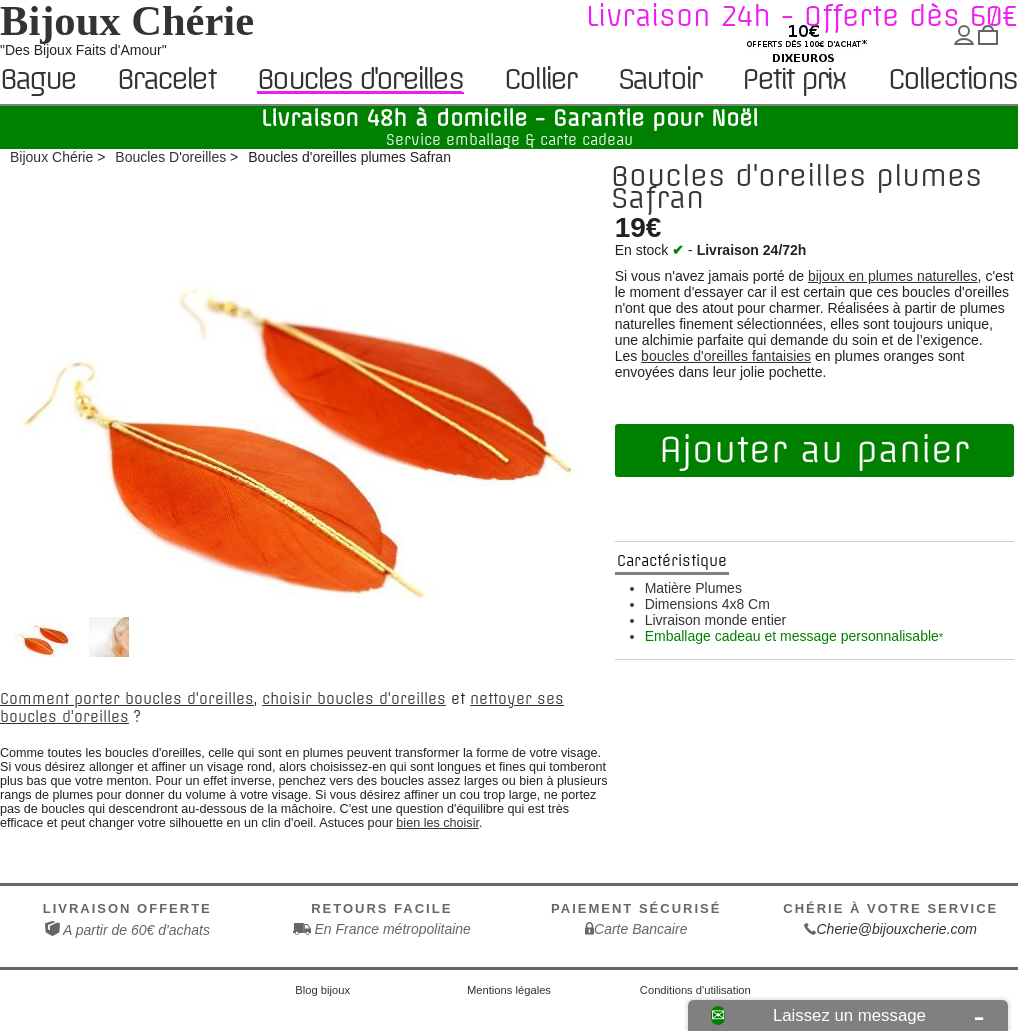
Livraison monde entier (716, 620)
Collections (952, 80)
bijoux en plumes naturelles (893, 276)
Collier (539, 80)
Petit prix (793, 80)
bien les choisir (437, 823)
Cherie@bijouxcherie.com (896, 929)
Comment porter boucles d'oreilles (127, 699)
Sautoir (659, 80)
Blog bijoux (322, 990)
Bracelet (166, 80)
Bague (37, 80)
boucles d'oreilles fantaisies (726, 356)
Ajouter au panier (814, 450)
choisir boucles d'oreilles (354, 699)
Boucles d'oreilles (359, 79)
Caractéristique (672, 561)
